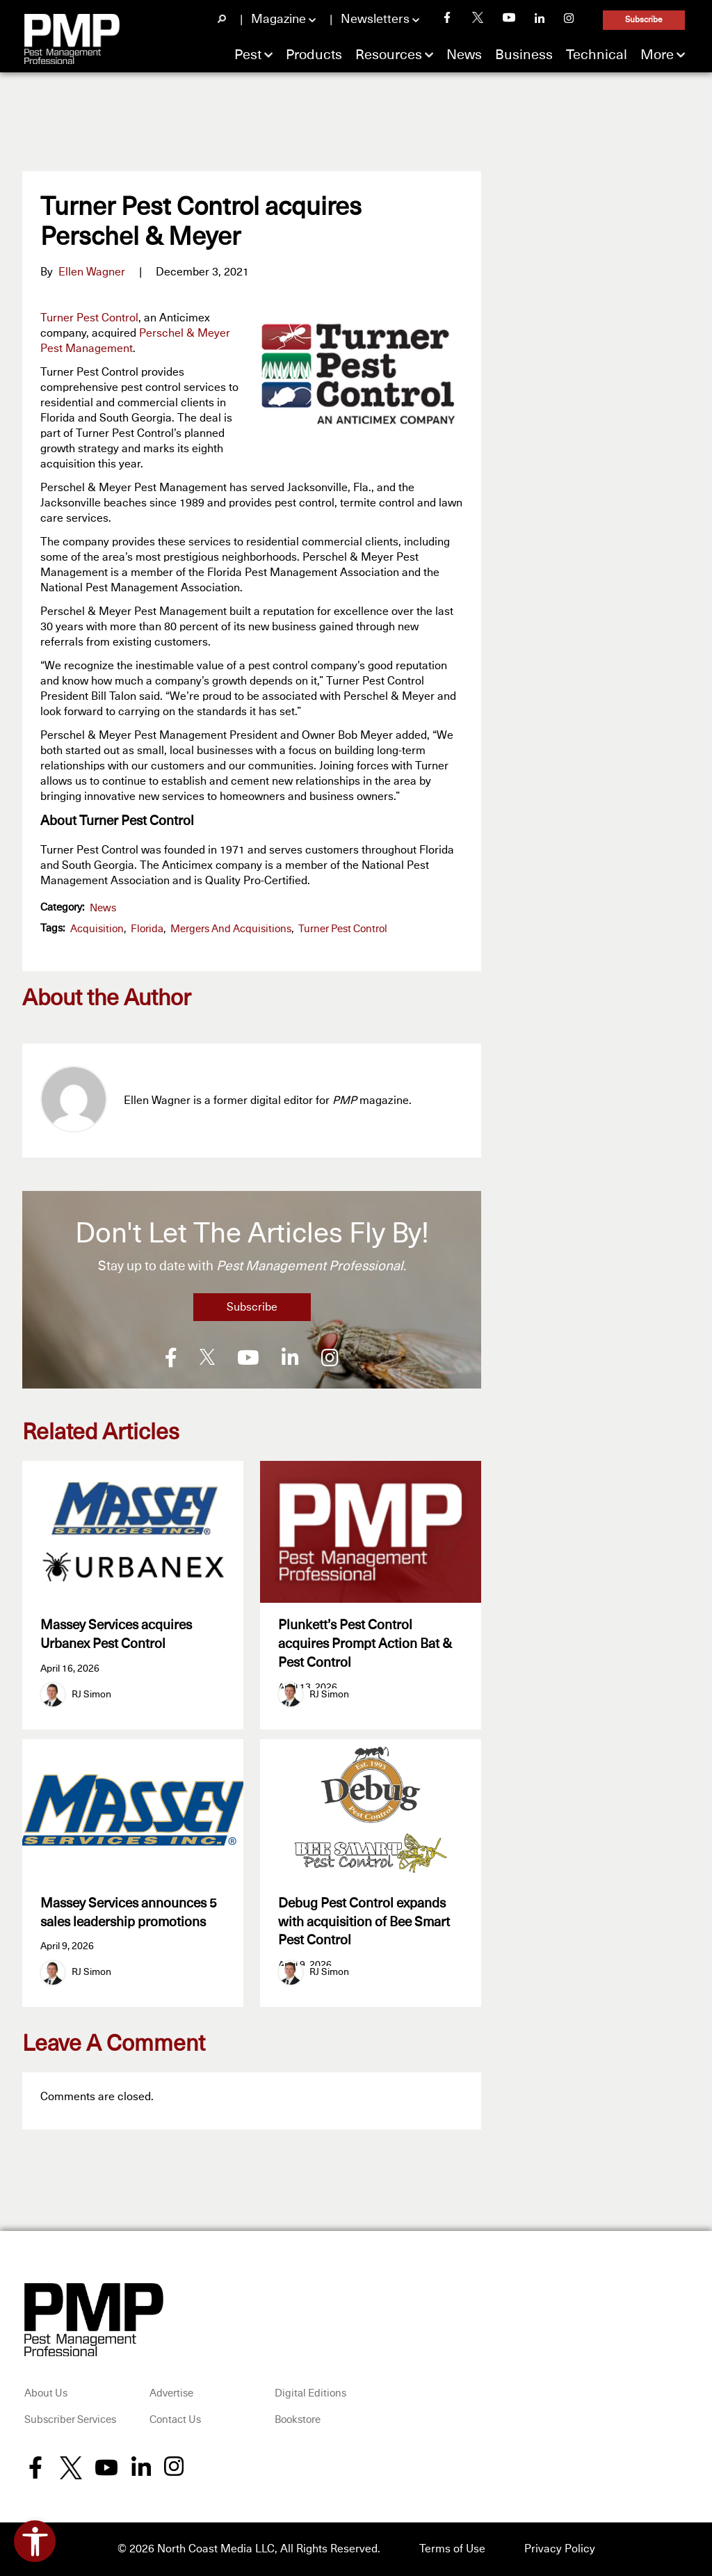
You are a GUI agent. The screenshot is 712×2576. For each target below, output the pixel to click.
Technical (596, 55)
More (657, 55)
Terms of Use (452, 2549)
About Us (45, 2394)
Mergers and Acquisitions (230, 929)
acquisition (97, 929)
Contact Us (175, 2420)
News (464, 55)
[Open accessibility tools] (35, 2541)
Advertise (171, 2394)
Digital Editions (310, 2394)
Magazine (278, 19)
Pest (247, 55)
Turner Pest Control (89, 317)
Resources (388, 55)
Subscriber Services (70, 2420)
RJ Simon (91, 1694)
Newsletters (375, 19)
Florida (147, 929)
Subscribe (644, 20)
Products (314, 55)
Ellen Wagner (91, 272)
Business (524, 55)
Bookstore (298, 2420)
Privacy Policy (559, 2549)
